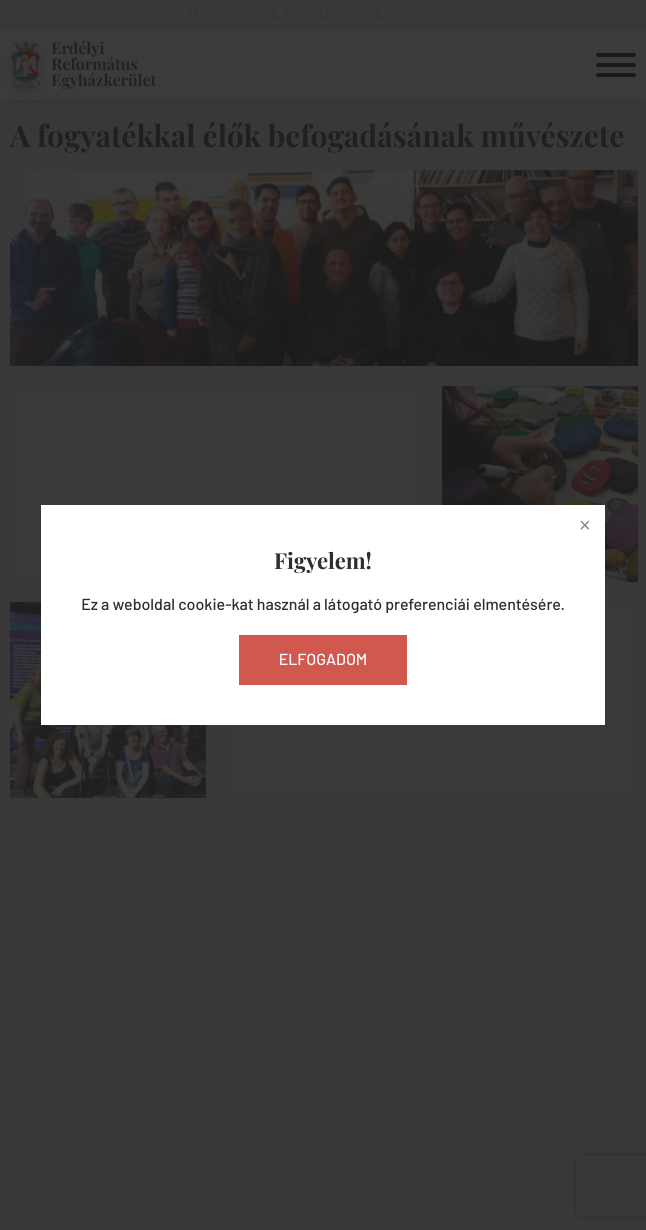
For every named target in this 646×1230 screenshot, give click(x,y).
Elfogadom (323, 659)
